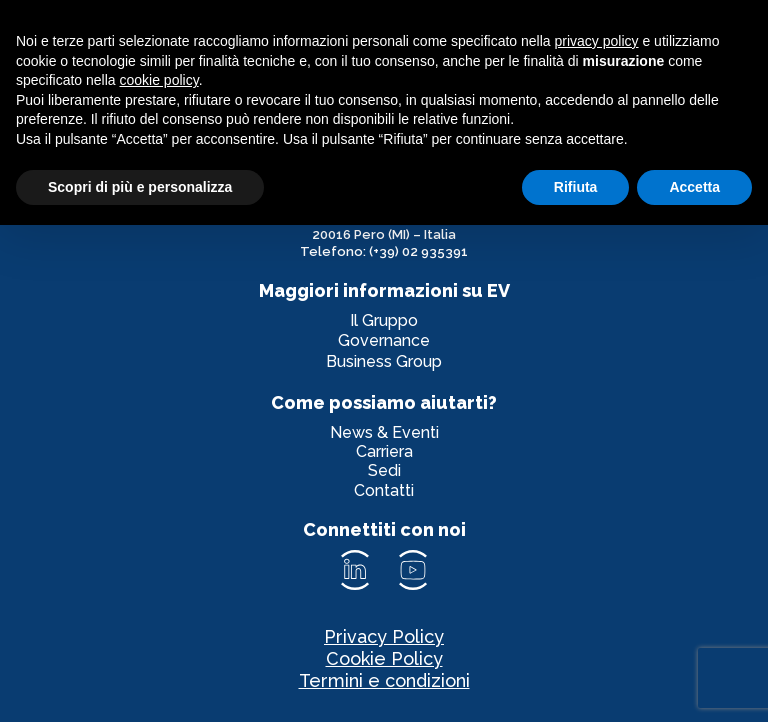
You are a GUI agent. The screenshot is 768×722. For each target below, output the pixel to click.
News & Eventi (384, 432)
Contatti (384, 490)
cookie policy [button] (159, 80)
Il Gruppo (384, 320)
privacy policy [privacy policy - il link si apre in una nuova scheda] (597, 41)
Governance (384, 340)
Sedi (384, 470)
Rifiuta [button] (576, 187)
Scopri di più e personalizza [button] (140, 187)
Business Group (384, 361)
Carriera (384, 451)
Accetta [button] (694, 187)
